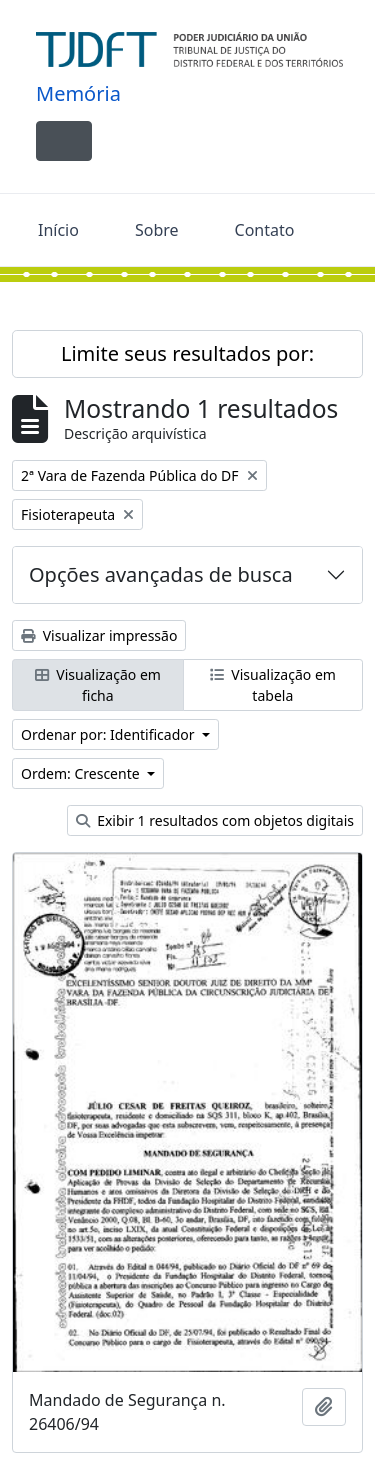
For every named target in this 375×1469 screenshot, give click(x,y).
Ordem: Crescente (82, 773)
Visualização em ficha (98, 685)
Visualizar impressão (99, 635)
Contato (265, 230)
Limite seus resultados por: (187, 353)
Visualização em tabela (273, 685)
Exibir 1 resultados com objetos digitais (215, 820)
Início (58, 230)
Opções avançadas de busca (161, 574)
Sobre (157, 230)
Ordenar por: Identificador (109, 734)
